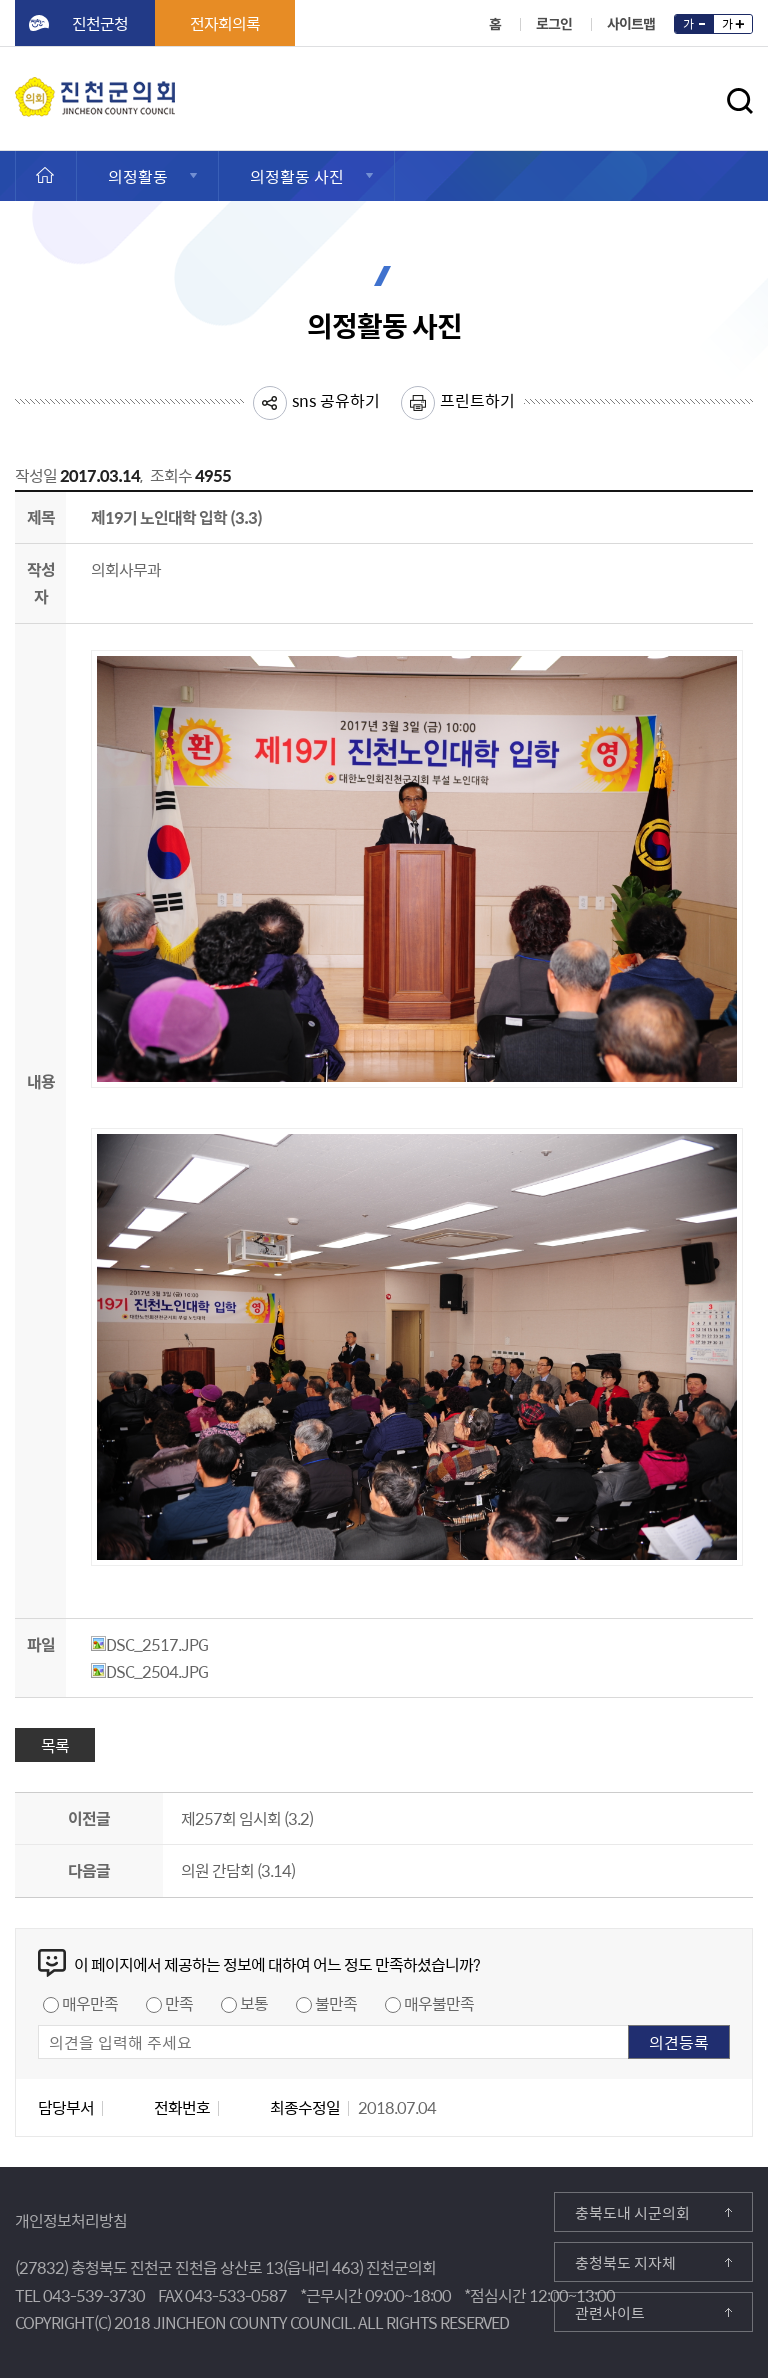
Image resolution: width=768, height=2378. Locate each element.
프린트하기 (477, 400)
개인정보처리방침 (71, 2220)
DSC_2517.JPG (149, 1644)
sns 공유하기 (336, 400)
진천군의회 (20, 89)
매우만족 (90, 2003)
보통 (254, 2003)
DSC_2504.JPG (149, 1671)
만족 (179, 2003)
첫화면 (39, 176)
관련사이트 (610, 2313)
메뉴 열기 (689, 106)
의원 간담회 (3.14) (238, 1870)
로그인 (554, 23)
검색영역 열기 (739, 101)
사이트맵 (631, 23)
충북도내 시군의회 (632, 2213)
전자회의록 (225, 23)
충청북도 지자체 (625, 2263)
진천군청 (100, 23)
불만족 (336, 2003)
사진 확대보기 (717, 1062)
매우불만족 (439, 2003)
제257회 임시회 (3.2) (247, 1818)
